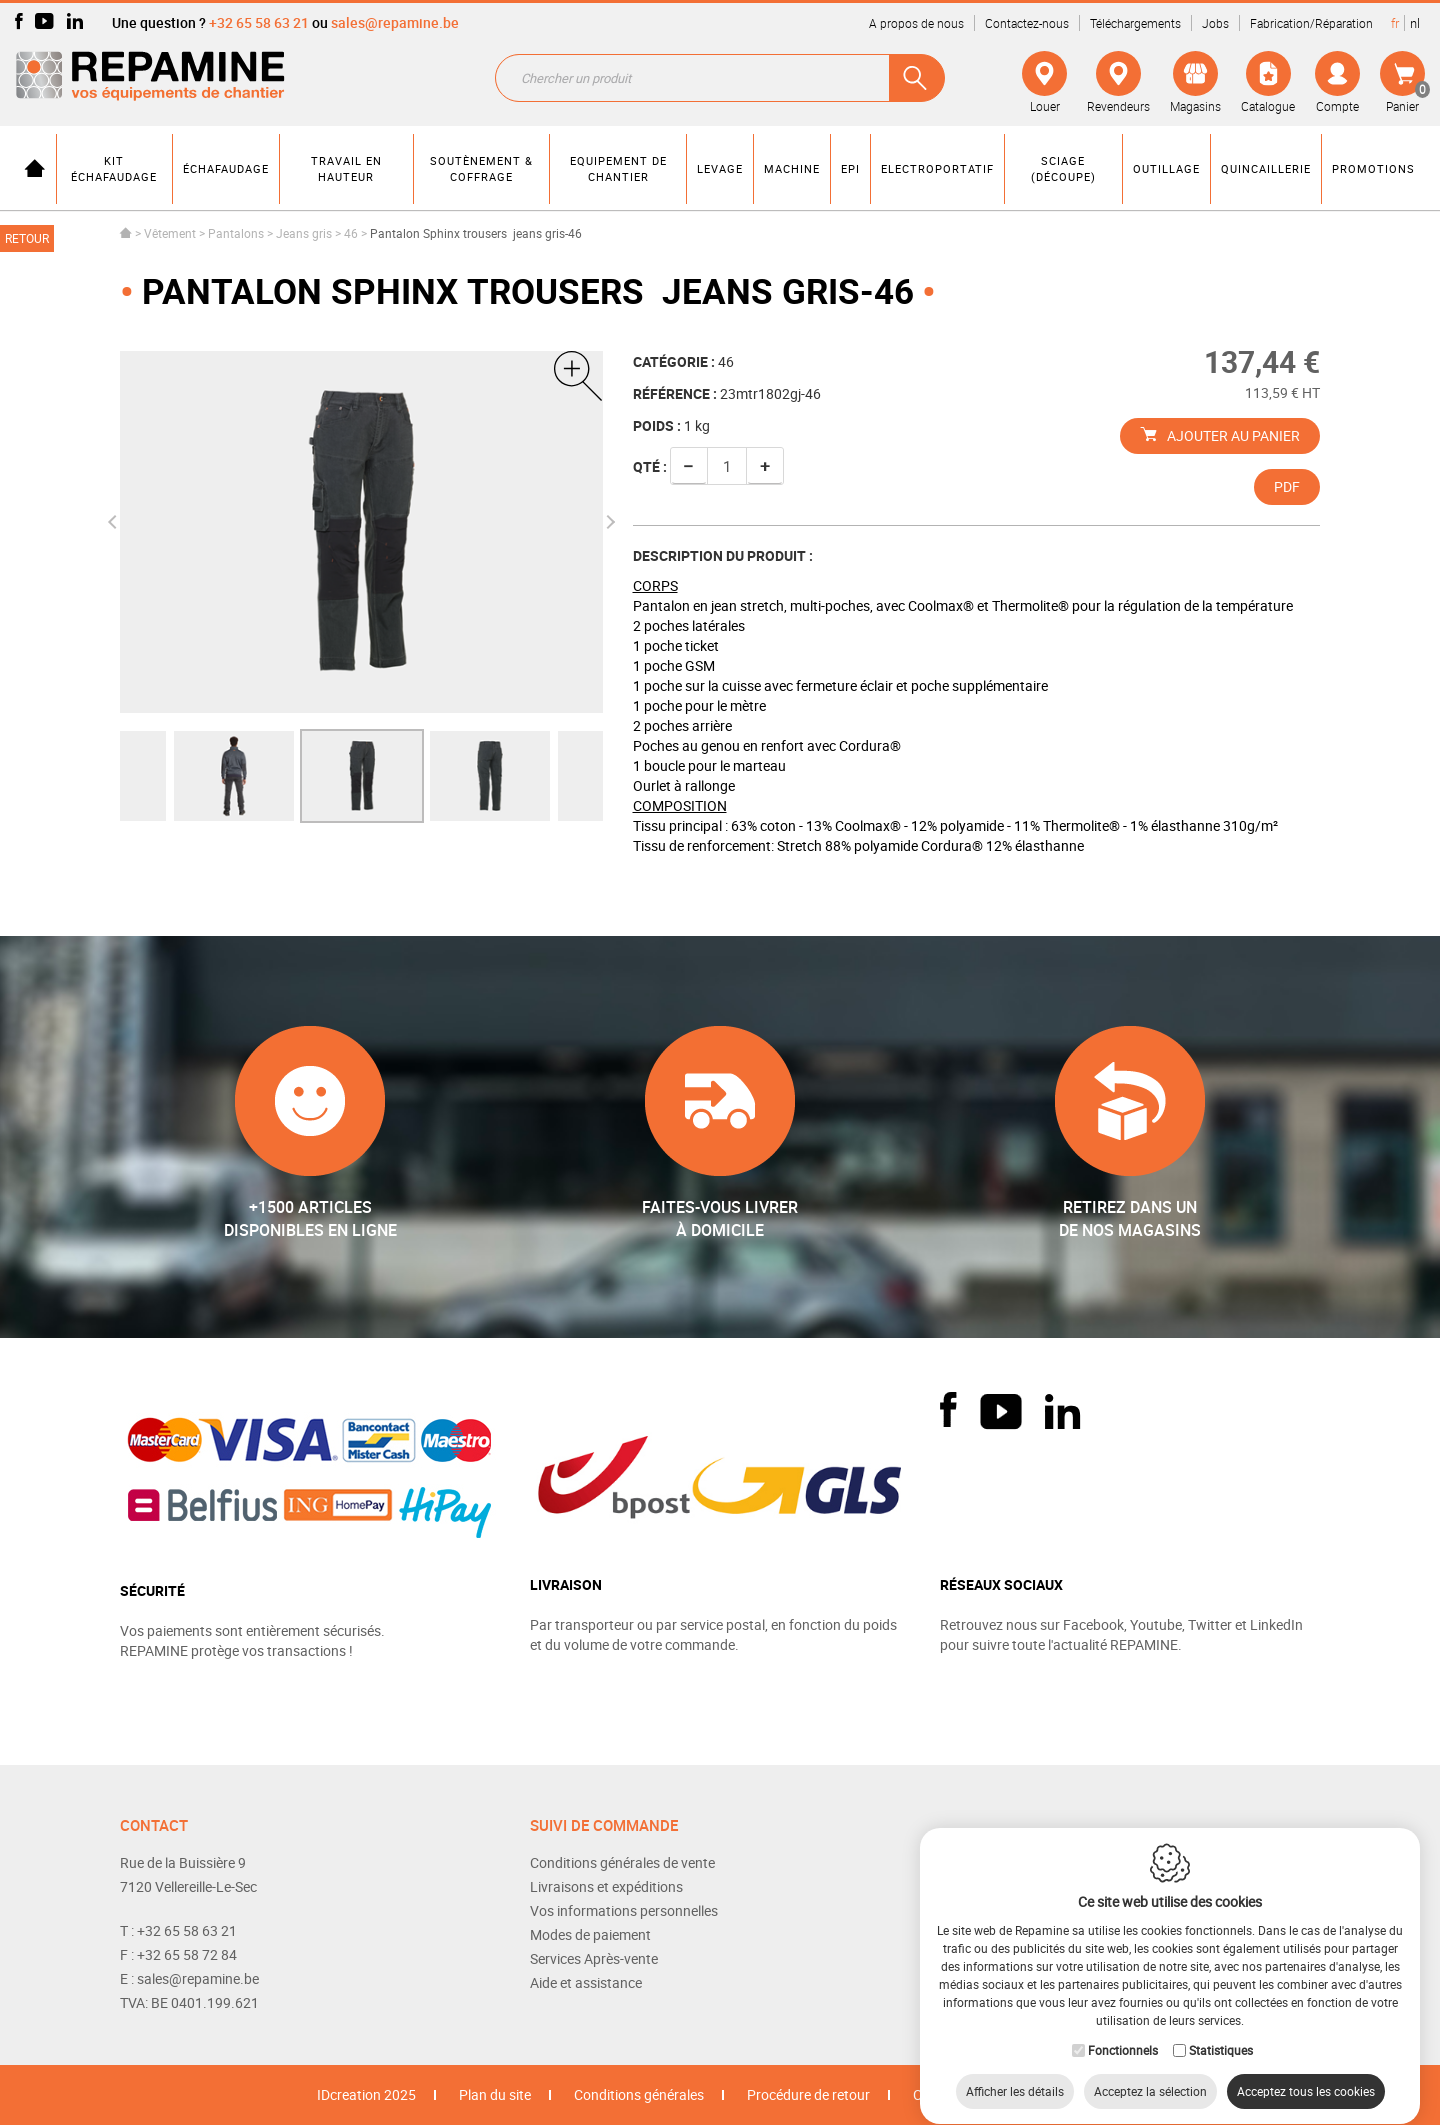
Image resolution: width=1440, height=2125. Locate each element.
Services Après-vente (594, 1958)
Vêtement (170, 233)
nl (1415, 23)
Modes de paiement (590, 1934)
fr (1395, 23)
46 (351, 233)
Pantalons (236, 233)
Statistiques (1221, 2031)
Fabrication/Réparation (1311, 23)
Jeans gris (304, 233)
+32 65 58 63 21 (259, 22)
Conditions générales (639, 2094)
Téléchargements (1135, 23)
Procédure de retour (808, 2094)
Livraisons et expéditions (606, 1886)
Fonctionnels (1123, 2031)
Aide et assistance (586, 1982)
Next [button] (607, 522)
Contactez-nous (1027, 23)
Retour (27, 238)
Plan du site (495, 2094)
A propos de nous (916, 23)
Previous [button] (115, 522)
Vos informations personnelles (624, 1910)
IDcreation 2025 (366, 2094)
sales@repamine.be (395, 22)
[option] (362, 776)
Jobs (1215, 23)
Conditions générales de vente (622, 1862)
